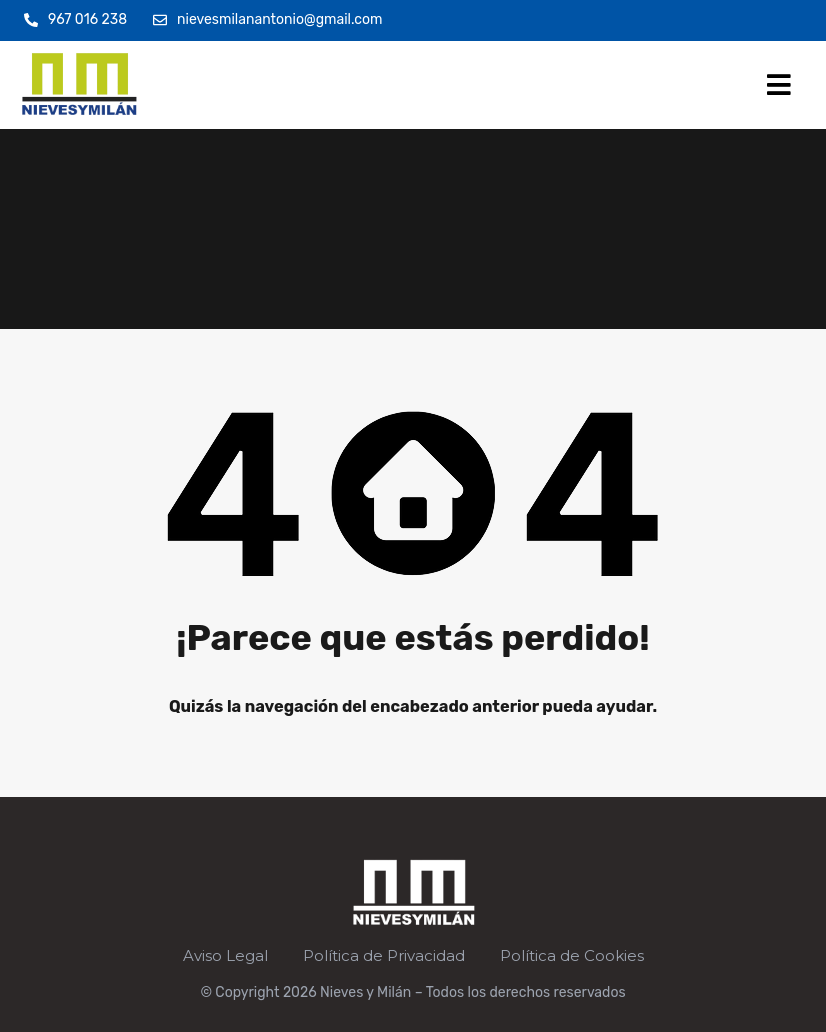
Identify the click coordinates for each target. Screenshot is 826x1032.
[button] (779, 84)
